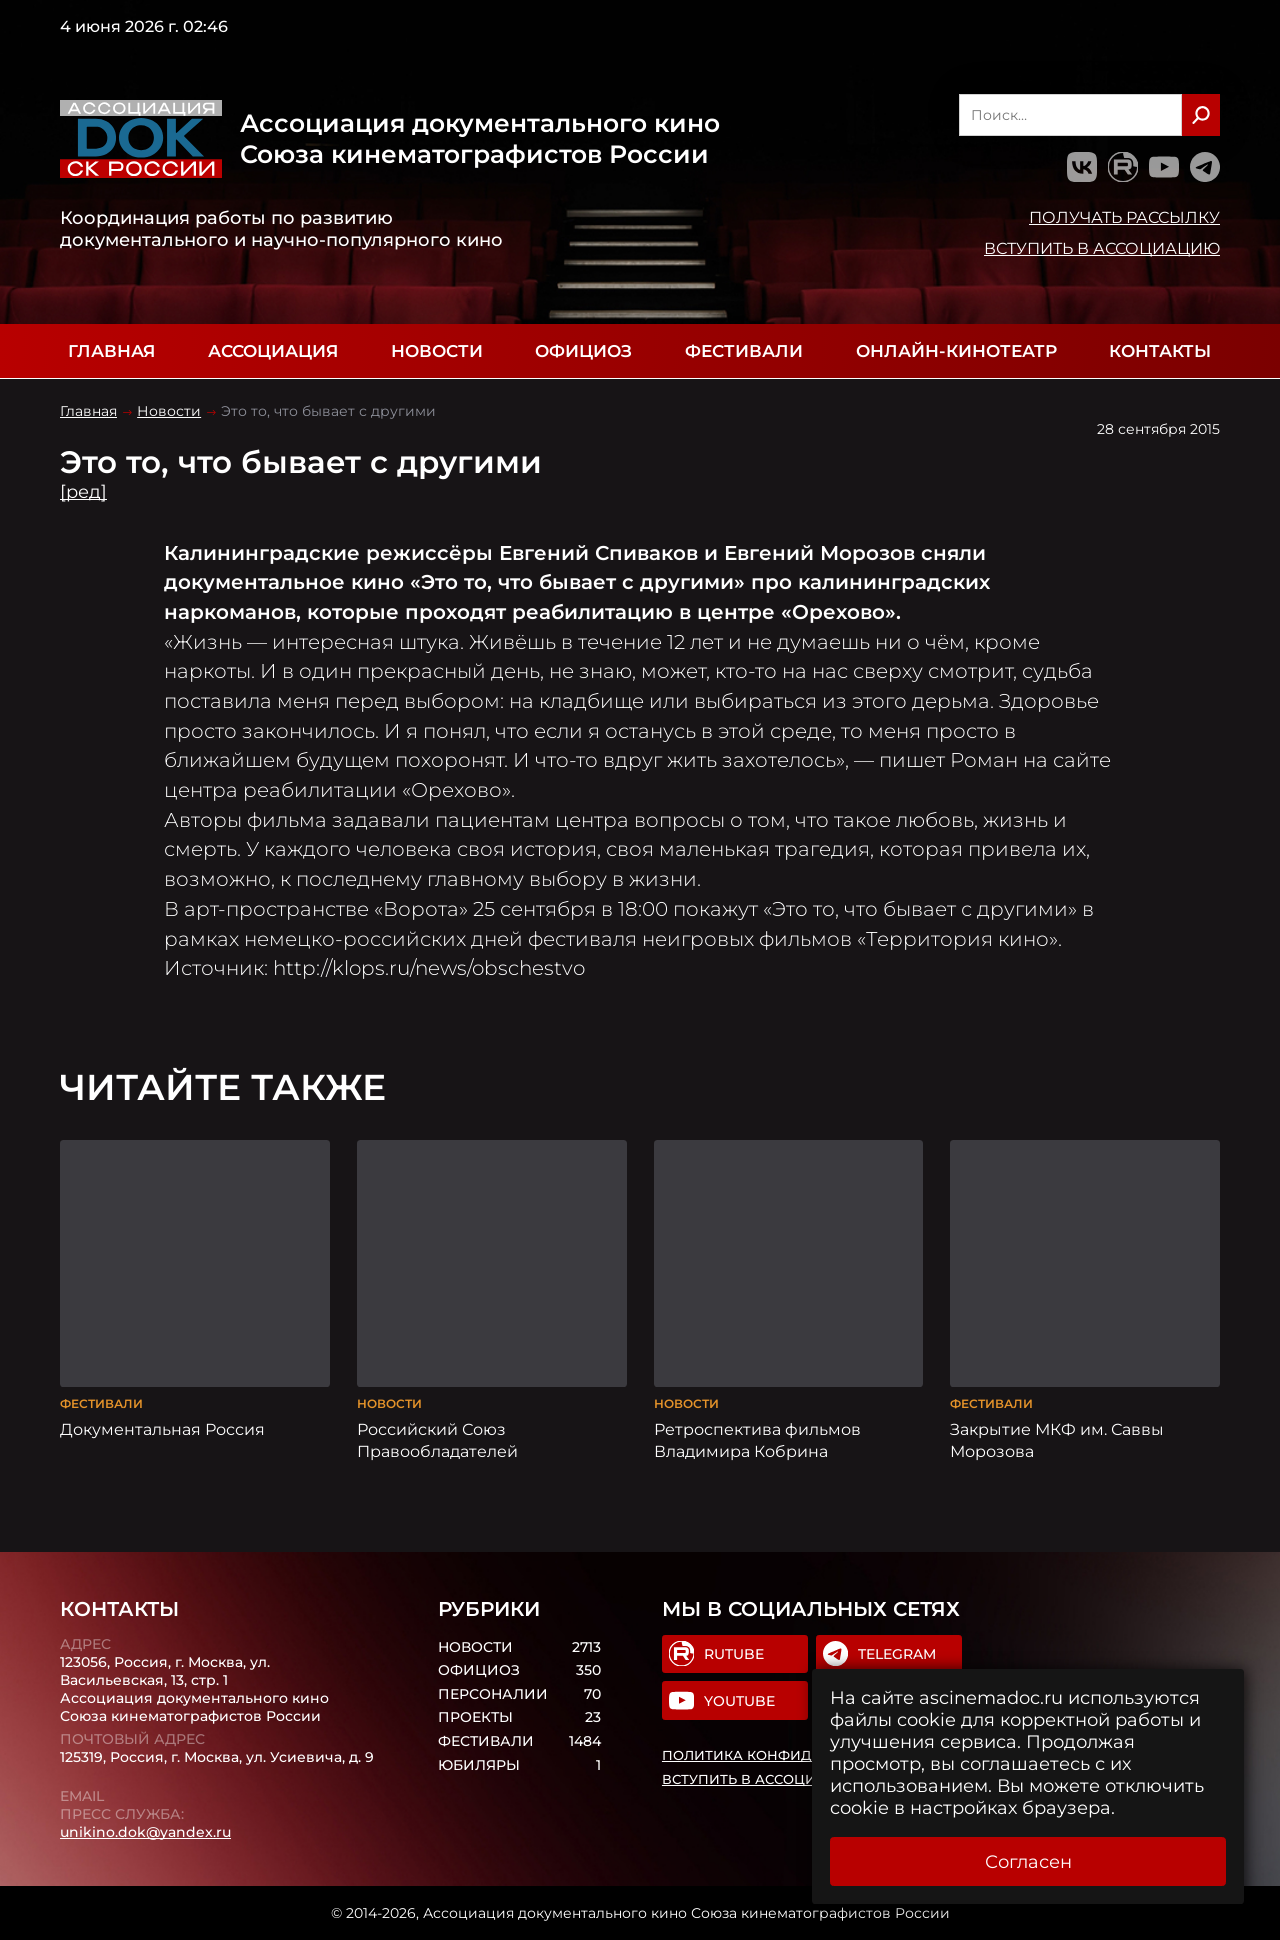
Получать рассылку (1124, 217)
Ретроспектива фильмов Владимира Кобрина (757, 1440)
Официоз (583, 351)
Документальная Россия (162, 1429)
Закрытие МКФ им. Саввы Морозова (1057, 1440)
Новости (437, 351)
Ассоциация (273, 351)
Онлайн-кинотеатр (956, 351)
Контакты (1160, 351)
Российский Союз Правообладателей (437, 1440)
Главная (111, 351)
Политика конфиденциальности (797, 1755)
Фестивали (744, 351)
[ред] (83, 492)
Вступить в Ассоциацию (1102, 248)
